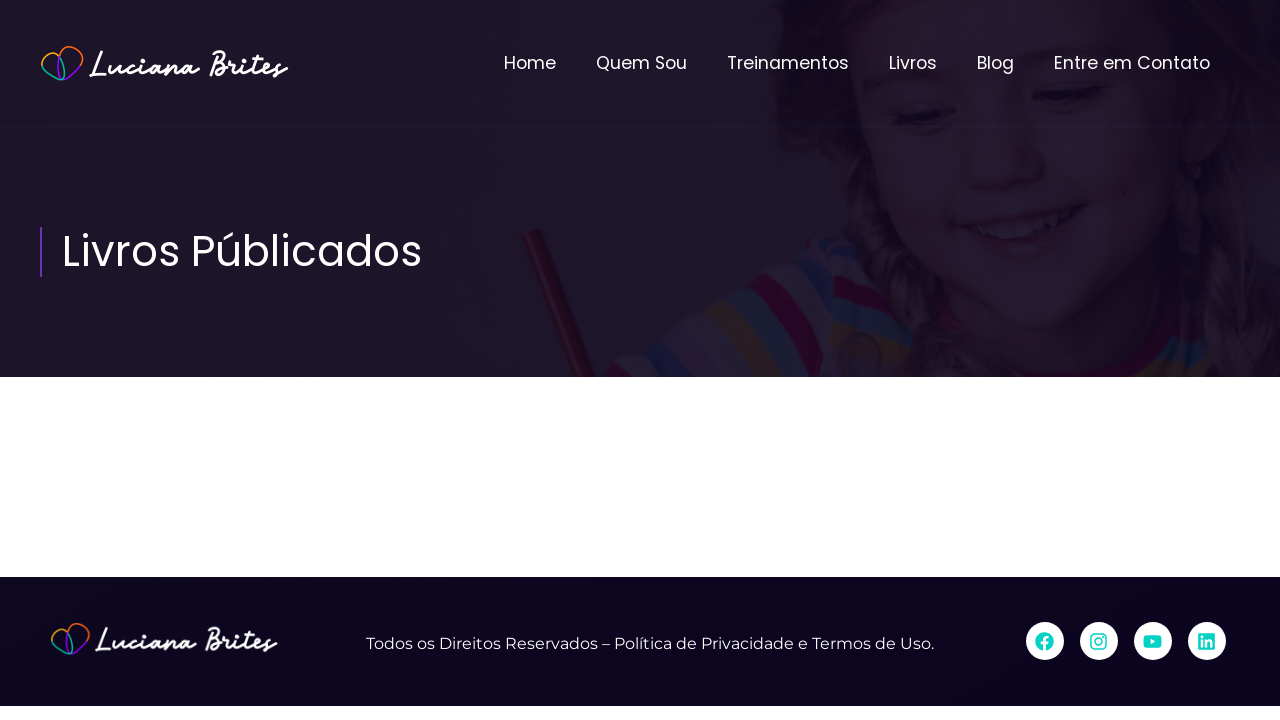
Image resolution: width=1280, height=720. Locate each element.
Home (530, 63)
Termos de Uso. (873, 643)
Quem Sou (641, 63)
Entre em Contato (1132, 63)
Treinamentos (788, 63)
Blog (995, 63)
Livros (913, 63)
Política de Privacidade (704, 643)
